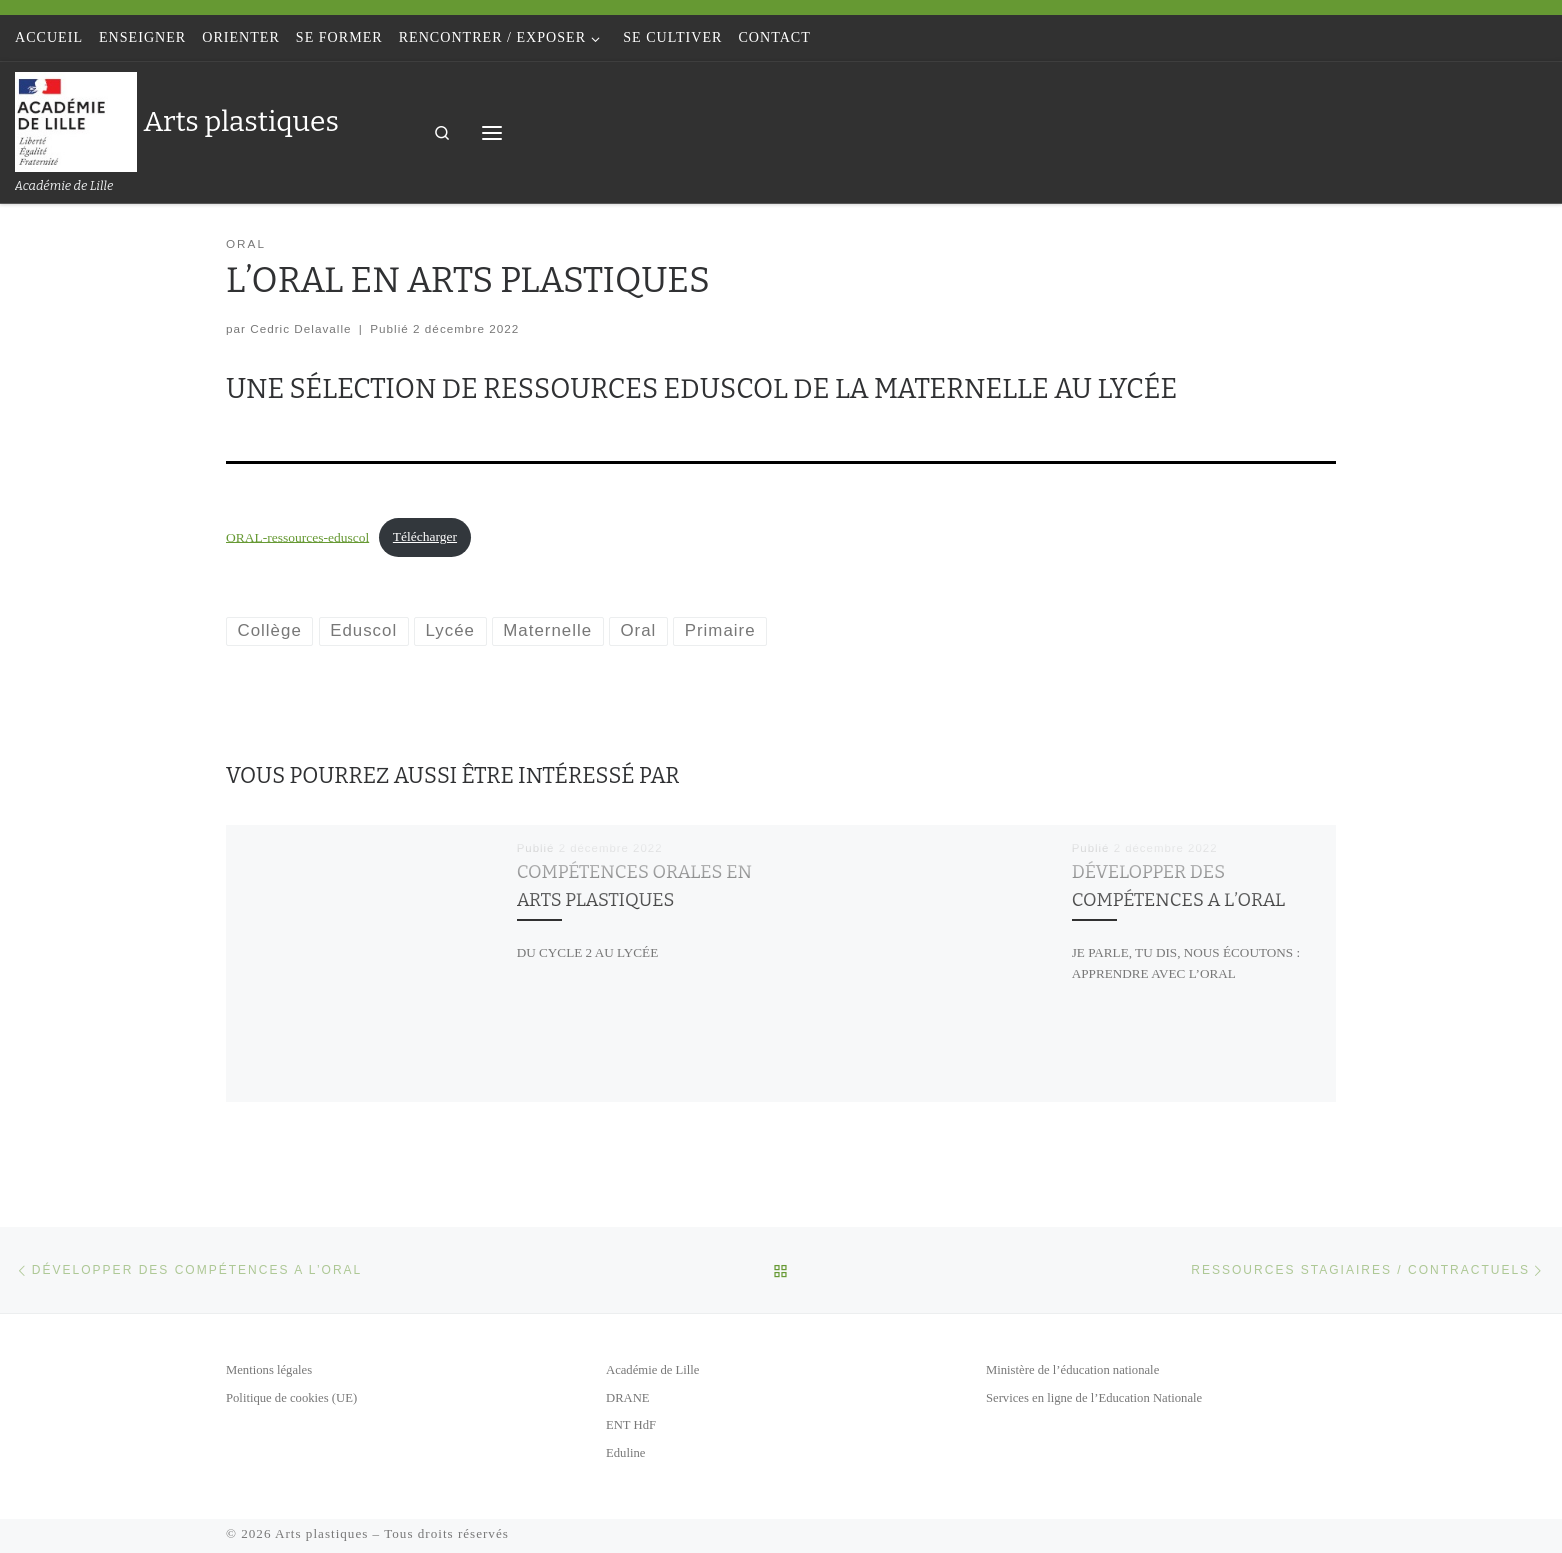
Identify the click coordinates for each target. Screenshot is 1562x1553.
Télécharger (425, 536)
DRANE (628, 1398)
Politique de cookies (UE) (291, 1398)
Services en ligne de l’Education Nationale (1094, 1398)
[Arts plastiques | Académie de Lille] (76, 119)
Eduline (625, 1453)
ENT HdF (631, 1425)
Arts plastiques (321, 1533)
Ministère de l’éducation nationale (1072, 1370)
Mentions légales (269, 1370)
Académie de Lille (652, 1370)
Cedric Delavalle (300, 328)
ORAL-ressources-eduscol (297, 536)
